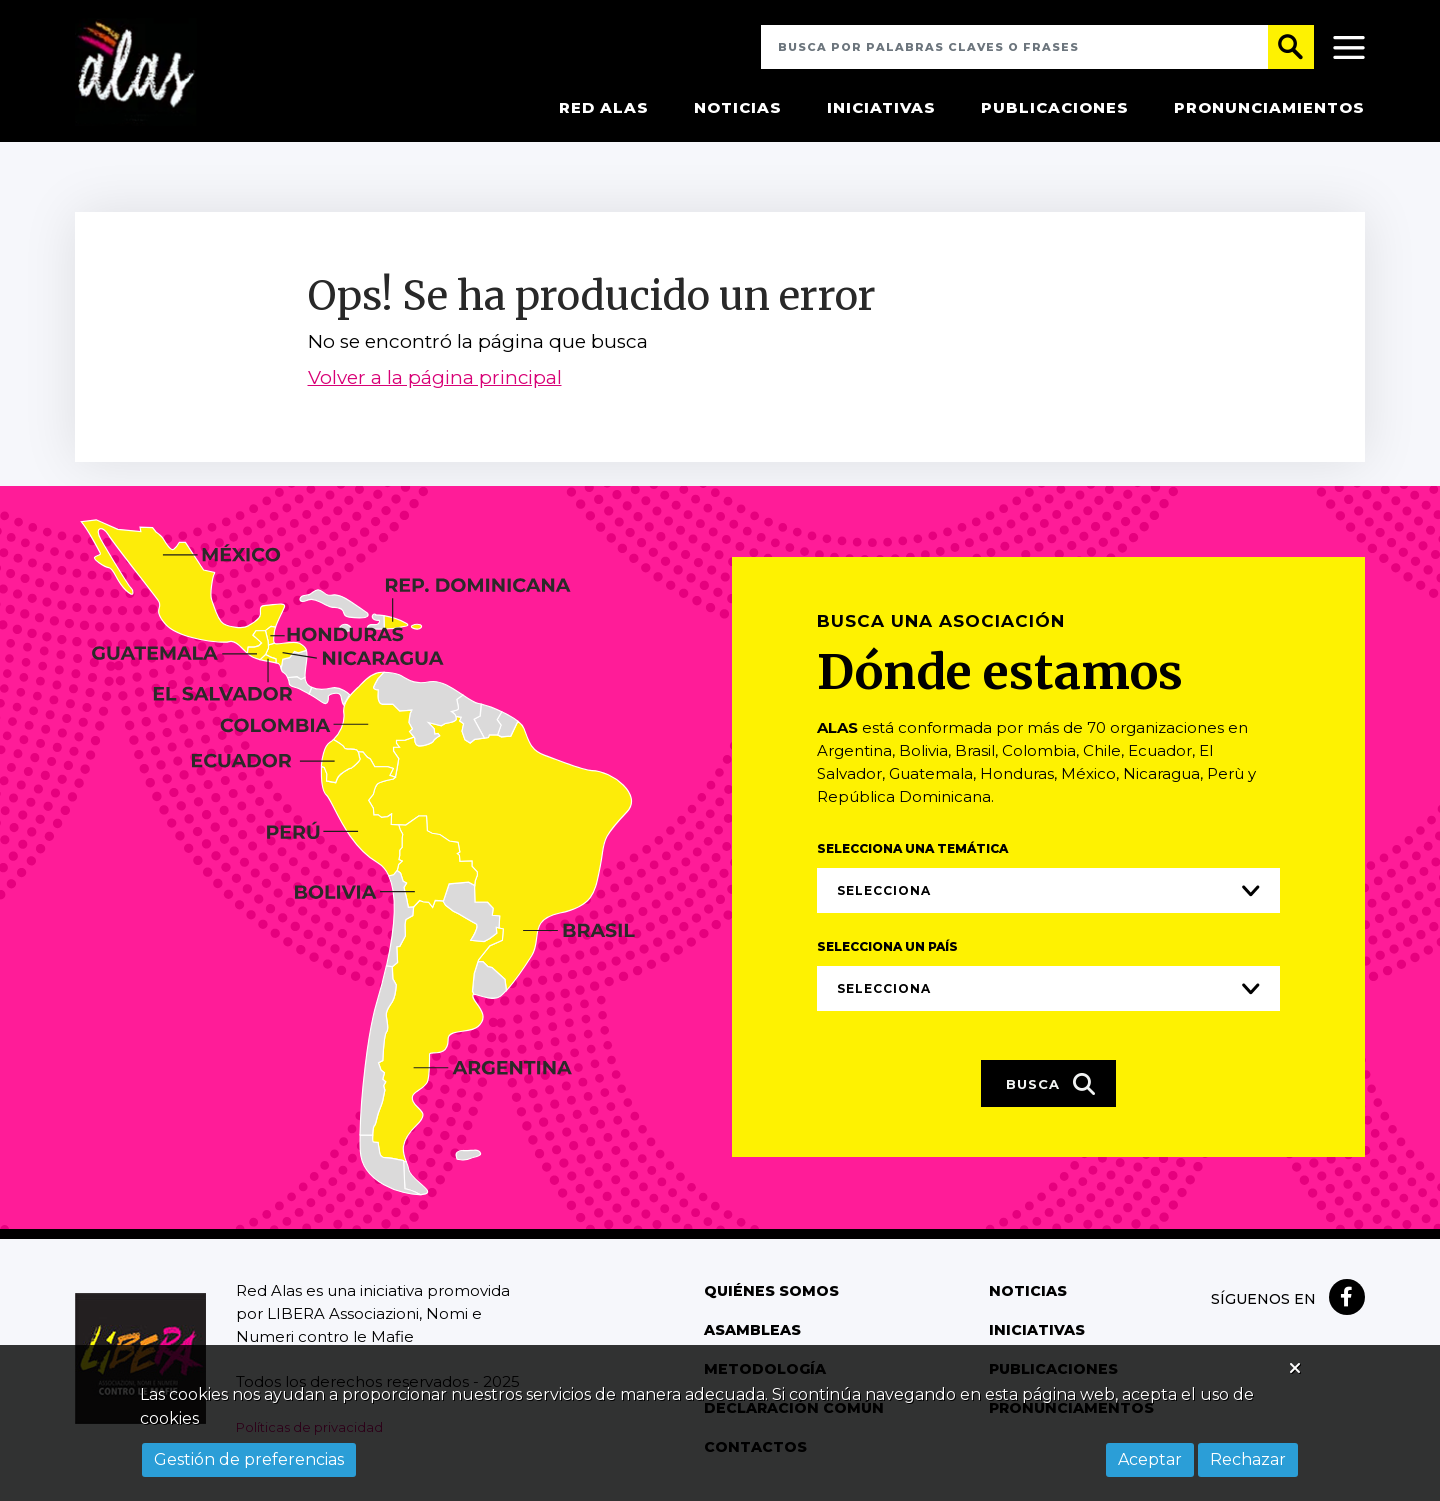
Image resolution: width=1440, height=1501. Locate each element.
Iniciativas (881, 109)
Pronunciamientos (1269, 109)
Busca (1051, 1087)
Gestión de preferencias (249, 1459)
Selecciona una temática (912, 850)
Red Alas (604, 109)
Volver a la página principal (435, 381)
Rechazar (1248, 1459)
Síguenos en (1263, 1301)
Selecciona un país (887, 948)
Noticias (738, 109)
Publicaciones (1055, 109)
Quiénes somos (770, 1293)
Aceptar (1150, 1459)
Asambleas (752, 1332)
